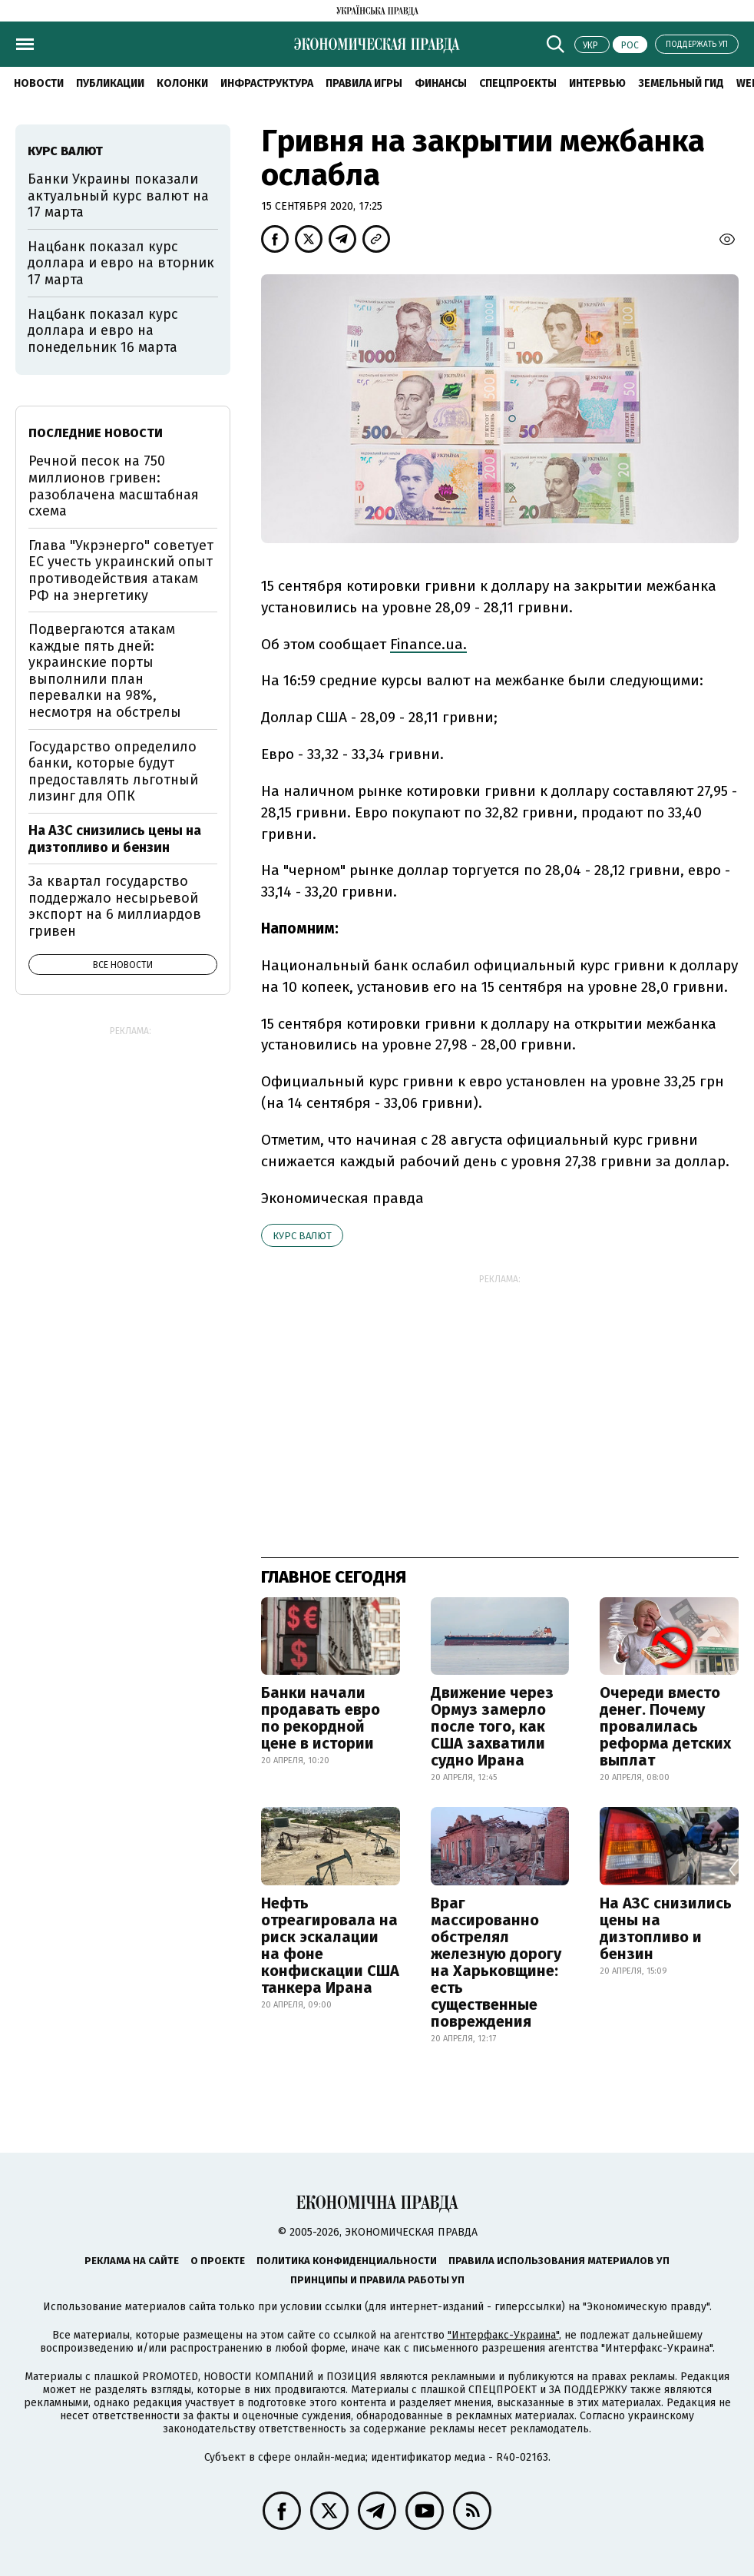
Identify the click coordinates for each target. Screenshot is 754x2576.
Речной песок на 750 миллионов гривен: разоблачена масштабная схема (113, 486)
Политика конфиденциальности (346, 2260)
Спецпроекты (518, 83)
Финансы (441, 83)
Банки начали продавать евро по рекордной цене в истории (320, 1717)
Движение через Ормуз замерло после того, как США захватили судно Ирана (492, 1726)
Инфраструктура (266, 83)
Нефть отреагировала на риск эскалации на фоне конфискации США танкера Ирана (330, 1945)
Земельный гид (681, 83)
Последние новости (95, 433)
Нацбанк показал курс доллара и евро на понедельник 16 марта (103, 331)
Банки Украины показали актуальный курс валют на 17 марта (118, 195)
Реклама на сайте (131, 2260)
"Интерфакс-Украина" (503, 2335)
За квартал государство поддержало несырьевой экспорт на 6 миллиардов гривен (114, 906)
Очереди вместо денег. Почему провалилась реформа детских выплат (665, 1726)
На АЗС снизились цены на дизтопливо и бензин (666, 1928)
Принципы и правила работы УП (377, 2280)
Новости (39, 83)
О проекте (217, 2260)
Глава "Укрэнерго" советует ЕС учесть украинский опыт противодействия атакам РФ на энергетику (120, 570)
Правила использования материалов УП (559, 2260)
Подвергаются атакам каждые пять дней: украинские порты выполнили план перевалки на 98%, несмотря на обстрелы (104, 671)
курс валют (302, 1236)
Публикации (110, 83)
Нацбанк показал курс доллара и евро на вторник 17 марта (121, 263)
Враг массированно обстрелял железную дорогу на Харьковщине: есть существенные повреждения (496, 1962)
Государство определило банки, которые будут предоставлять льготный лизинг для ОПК (113, 771)
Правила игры (364, 83)
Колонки (182, 83)
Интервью (597, 83)
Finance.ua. (428, 644)
